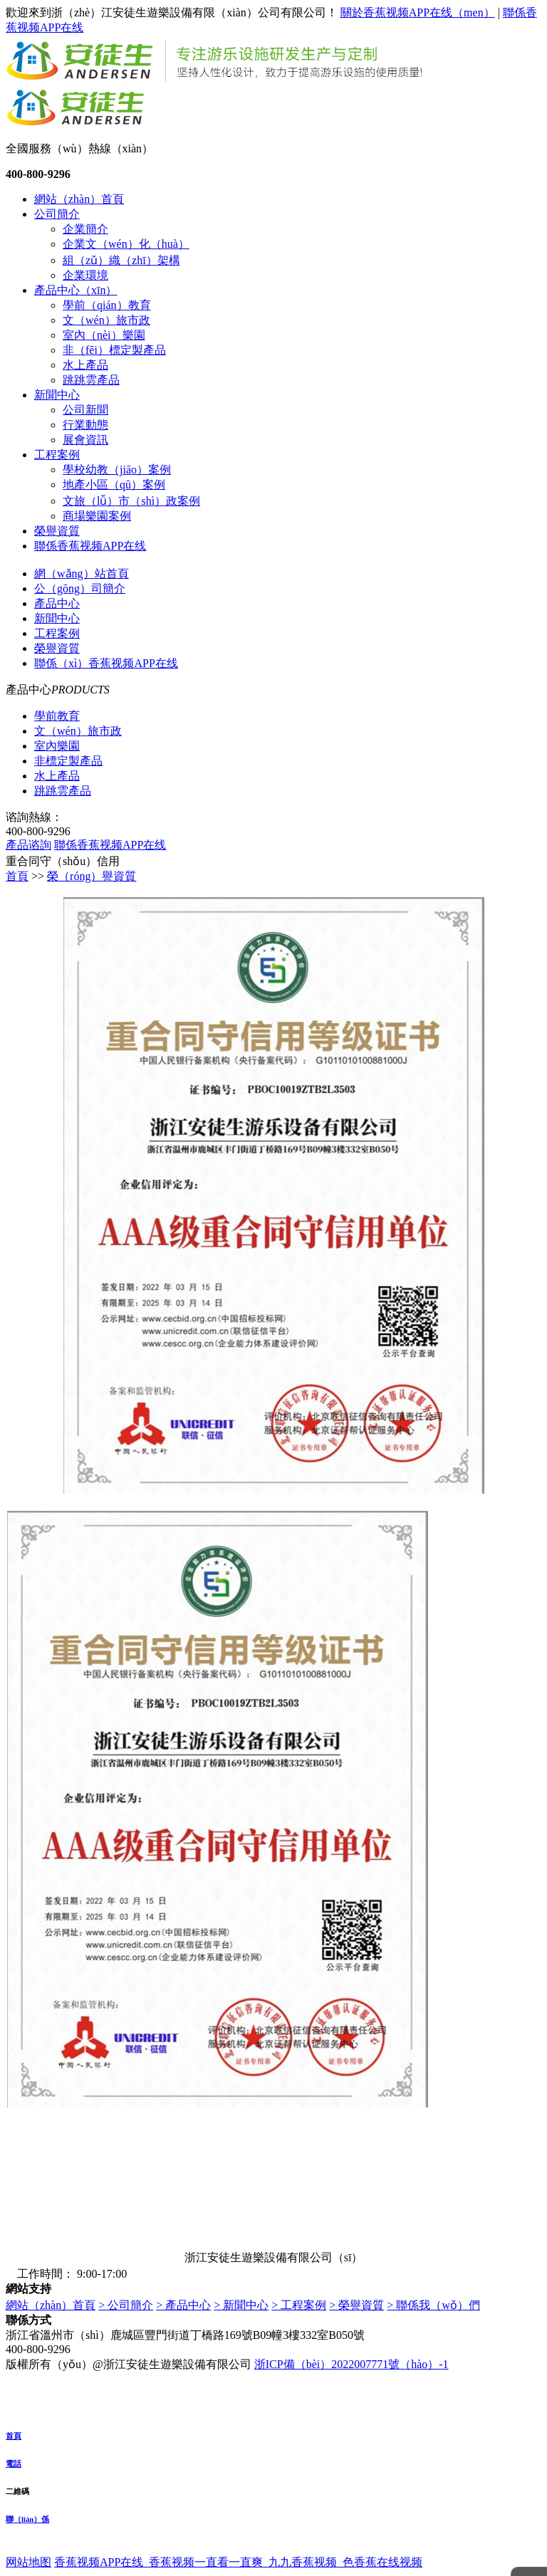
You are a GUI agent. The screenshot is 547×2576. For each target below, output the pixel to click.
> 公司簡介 (125, 2305)
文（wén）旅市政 (106, 320)
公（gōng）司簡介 (79, 588)
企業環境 (85, 275)
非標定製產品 (68, 761)
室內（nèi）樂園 (104, 335)
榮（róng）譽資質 (91, 876)
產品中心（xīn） (75, 290)
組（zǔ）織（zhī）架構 (121, 260)
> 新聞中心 (241, 2305)
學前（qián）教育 (107, 305)
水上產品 (85, 365)
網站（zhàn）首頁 (79, 199)
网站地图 (28, 2562)
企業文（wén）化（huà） (126, 244)
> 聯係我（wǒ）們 (433, 2305)
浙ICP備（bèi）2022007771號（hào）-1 (351, 2364)
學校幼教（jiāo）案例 (117, 470)
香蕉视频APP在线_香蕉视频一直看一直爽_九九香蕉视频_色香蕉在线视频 (238, 2562)
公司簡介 (57, 214)
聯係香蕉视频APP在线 (90, 546)
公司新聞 (85, 410)
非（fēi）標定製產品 (114, 350)
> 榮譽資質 (356, 2305)
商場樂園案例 (97, 516)
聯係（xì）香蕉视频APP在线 (106, 663)
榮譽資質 (57, 531)
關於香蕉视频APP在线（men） (417, 12)
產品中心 (57, 603)
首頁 (17, 876)
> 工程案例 (298, 2305)
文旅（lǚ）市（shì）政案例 (131, 501)
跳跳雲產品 (91, 380)
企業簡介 (85, 229)
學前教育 (57, 716)
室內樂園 (57, 746)
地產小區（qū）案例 (114, 484)
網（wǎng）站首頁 (81, 573)
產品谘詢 (28, 845)
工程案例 (57, 455)
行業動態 (85, 425)
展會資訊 (85, 440)
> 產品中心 (183, 2305)
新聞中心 (57, 395)
